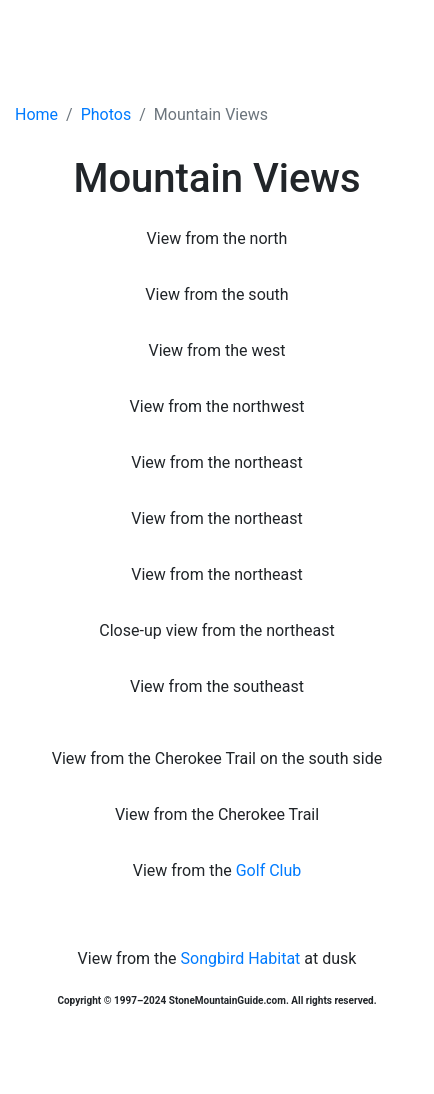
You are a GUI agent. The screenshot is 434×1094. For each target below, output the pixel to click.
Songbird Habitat (241, 958)
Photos (106, 114)
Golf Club (269, 870)
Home (36, 114)
